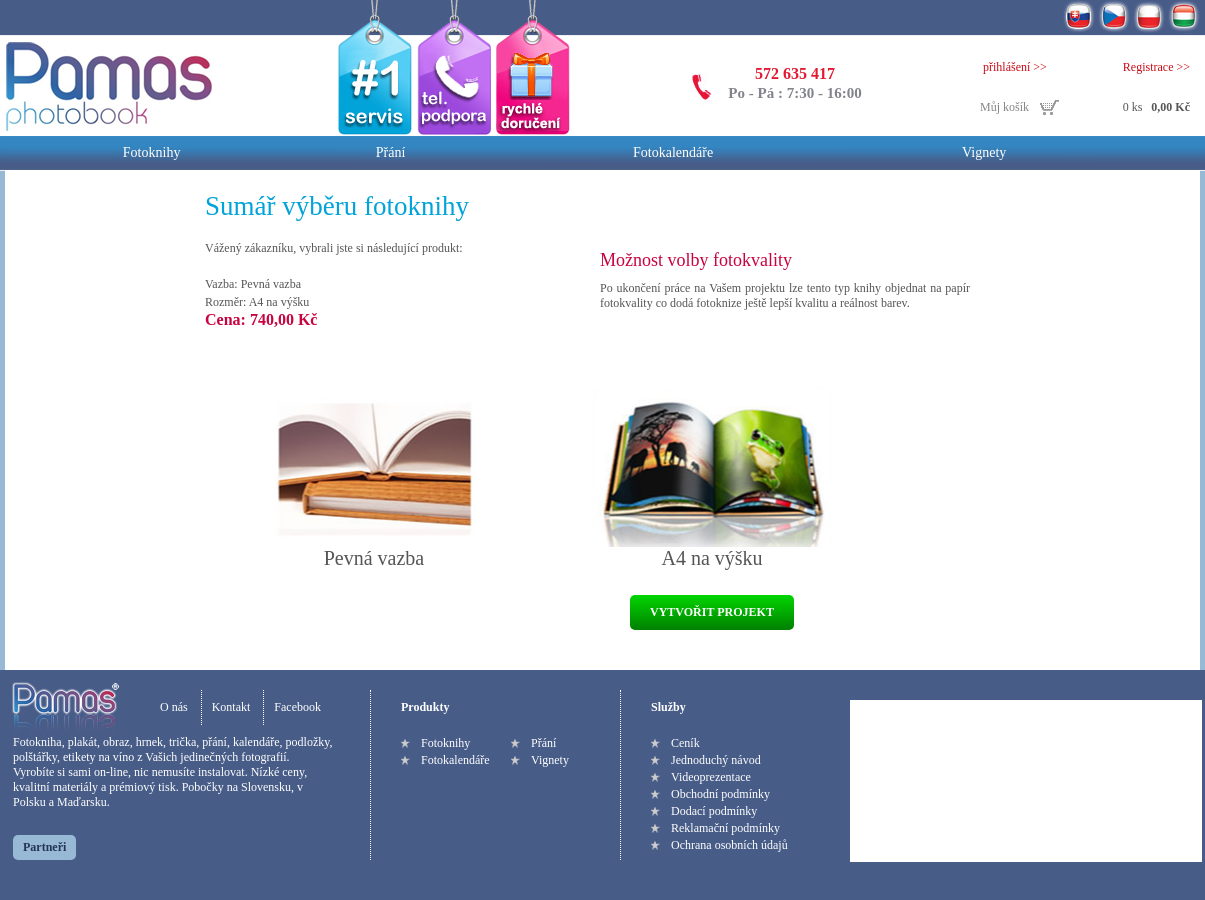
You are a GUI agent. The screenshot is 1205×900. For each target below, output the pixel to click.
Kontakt (231, 707)
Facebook (297, 707)
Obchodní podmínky (720, 794)
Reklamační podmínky (725, 828)
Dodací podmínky (714, 811)
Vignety (984, 152)
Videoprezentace (711, 777)
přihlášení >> (1015, 67)
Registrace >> (1156, 67)
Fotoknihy (152, 152)
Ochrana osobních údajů (729, 845)
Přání (391, 152)
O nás (174, 707)
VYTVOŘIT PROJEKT (712, 612)
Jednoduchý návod (716, 760)
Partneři (44, 847)
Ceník (685, 743)
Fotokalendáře (673, 152)
